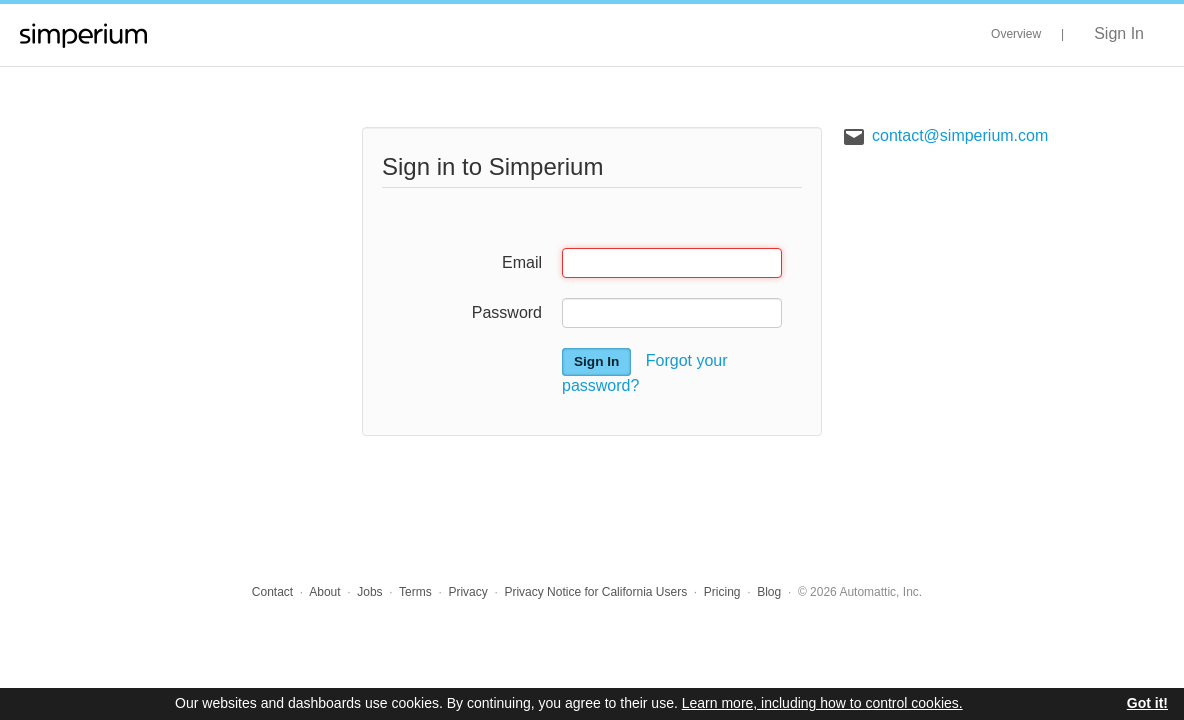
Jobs (369, 592)
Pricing (722, 592)
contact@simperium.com (960, 135)
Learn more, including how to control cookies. (822, 703)
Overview (1016, 34)
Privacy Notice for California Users (595, 592)
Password (507, 312)
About (324, 592)
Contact (272, 592)
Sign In (1119, 33)
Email (522, 262)
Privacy (467, 592)
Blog (769, 592)
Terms (415, 592)
